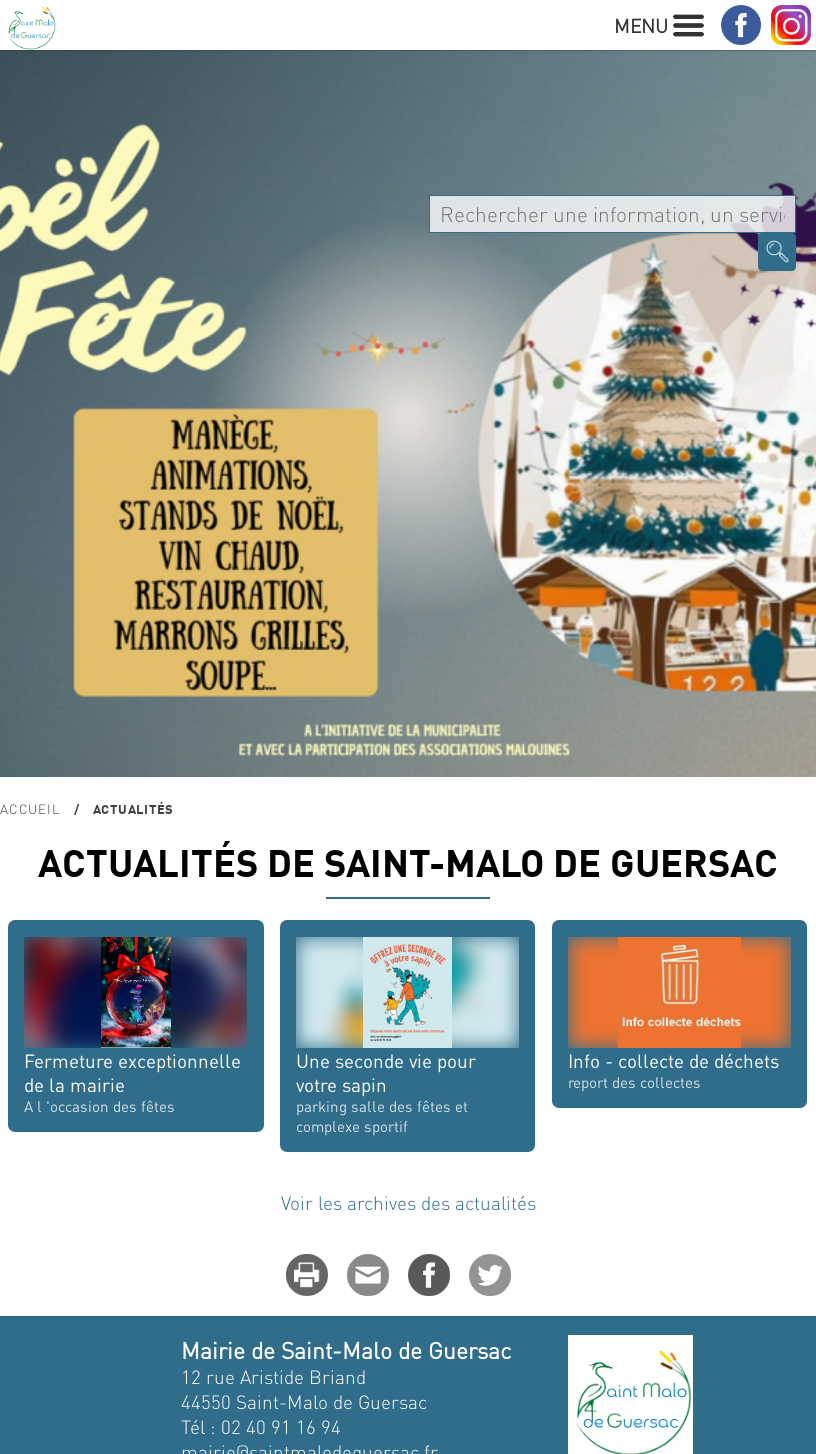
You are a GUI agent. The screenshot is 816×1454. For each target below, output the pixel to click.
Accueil (30, 808)
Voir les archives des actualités (408, 1202)
